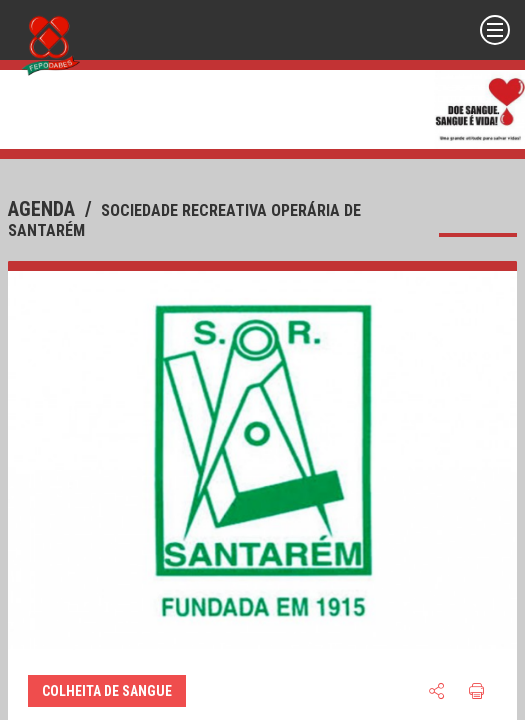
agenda (44, 209)
